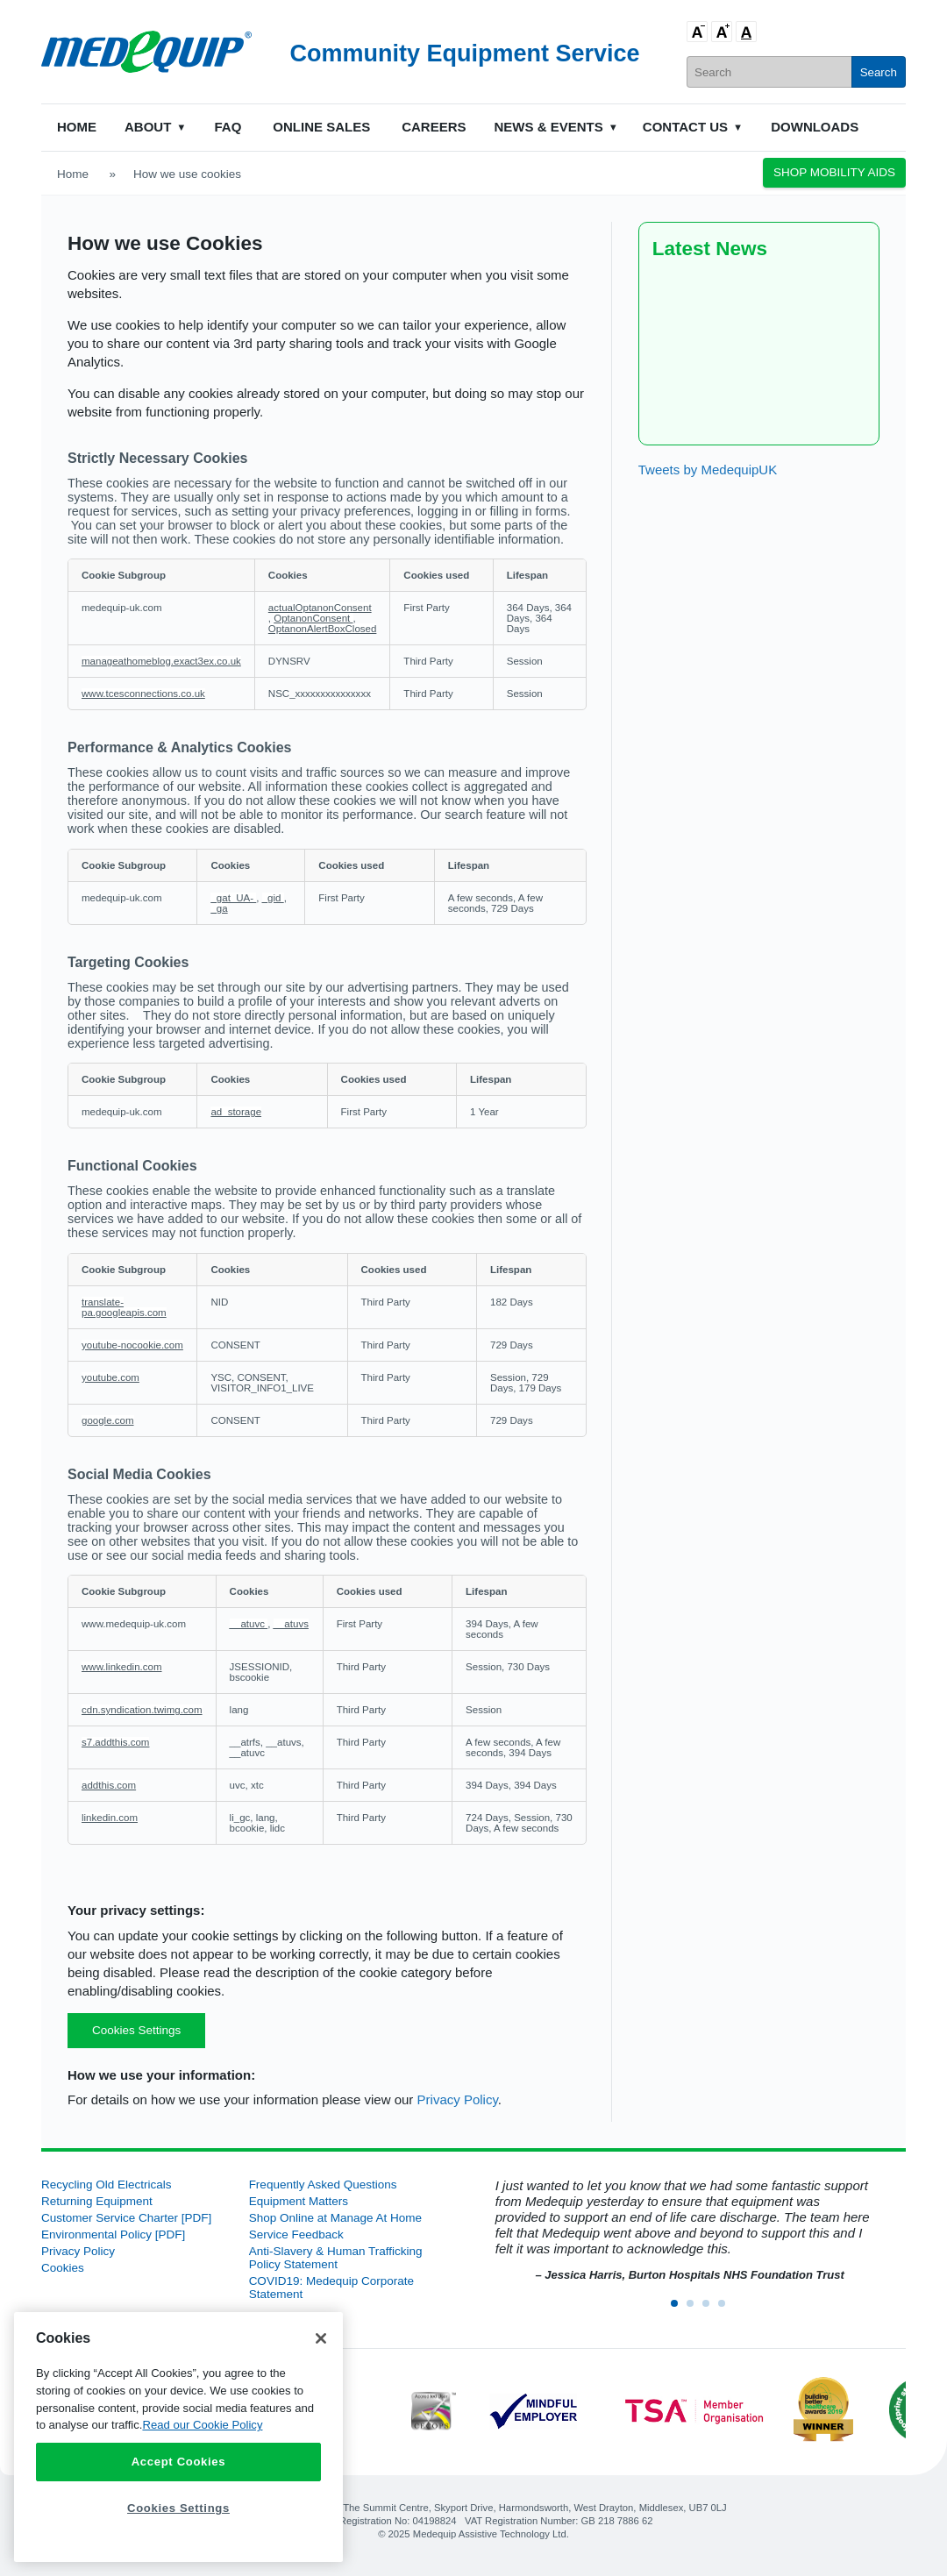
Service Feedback (296, 2234)
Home (76, 126)
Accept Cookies (179, 2461)
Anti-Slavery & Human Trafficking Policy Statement (336, 2258)
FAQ (227, 126)
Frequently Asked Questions (323, 2184)
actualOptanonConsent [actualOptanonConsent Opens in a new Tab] (320, 607)
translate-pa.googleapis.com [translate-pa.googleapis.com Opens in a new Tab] (124, 1307)
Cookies (62, 2267)
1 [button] (679, 2308)
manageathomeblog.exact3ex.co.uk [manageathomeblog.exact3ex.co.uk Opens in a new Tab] (161, 661)
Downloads (814, 126)
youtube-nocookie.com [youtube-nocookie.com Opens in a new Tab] (132, 1345)
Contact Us (685, 126)
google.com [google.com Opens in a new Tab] (108, 1420)
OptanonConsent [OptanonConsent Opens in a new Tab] (313, 618)
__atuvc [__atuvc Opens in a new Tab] (249, 1624)
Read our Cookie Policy (202, 2424)
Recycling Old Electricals (106, 2184)
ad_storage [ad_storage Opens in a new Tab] (235, 1112)
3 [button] (711, 2308)
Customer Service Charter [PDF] (126, 2217)
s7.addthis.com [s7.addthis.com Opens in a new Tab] (115, 1742)
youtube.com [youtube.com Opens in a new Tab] (110, 1377)
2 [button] (695, 2308)
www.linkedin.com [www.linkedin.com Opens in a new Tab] (122, 1667)
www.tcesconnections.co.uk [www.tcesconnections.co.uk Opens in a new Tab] (143, 693)
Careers (434, 126)
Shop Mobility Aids (834, 172)
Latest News (709, 249)
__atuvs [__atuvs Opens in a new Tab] (291, 1624)
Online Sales (321, 126)
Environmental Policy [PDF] (113, 2234)
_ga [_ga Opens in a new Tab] (218, 908)
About (148, 126)
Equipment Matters (298, 2201)
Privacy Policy (457, 2099)
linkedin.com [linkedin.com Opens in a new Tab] (110, 1817)
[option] (681, 2231)
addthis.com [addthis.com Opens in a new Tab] (109, 1785)
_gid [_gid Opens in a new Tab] (273, 898)
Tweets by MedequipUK (707, 469)
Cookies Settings (136, 2030)
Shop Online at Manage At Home (335, 2217)
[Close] (321, 2338)
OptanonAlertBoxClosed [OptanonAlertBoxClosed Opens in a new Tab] (322, 628)
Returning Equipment (97, 2201)
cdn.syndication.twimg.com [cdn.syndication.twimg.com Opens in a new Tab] (142, 1709)
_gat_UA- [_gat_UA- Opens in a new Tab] (233, 898)
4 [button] (727, 2308)
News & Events (549, 126)
